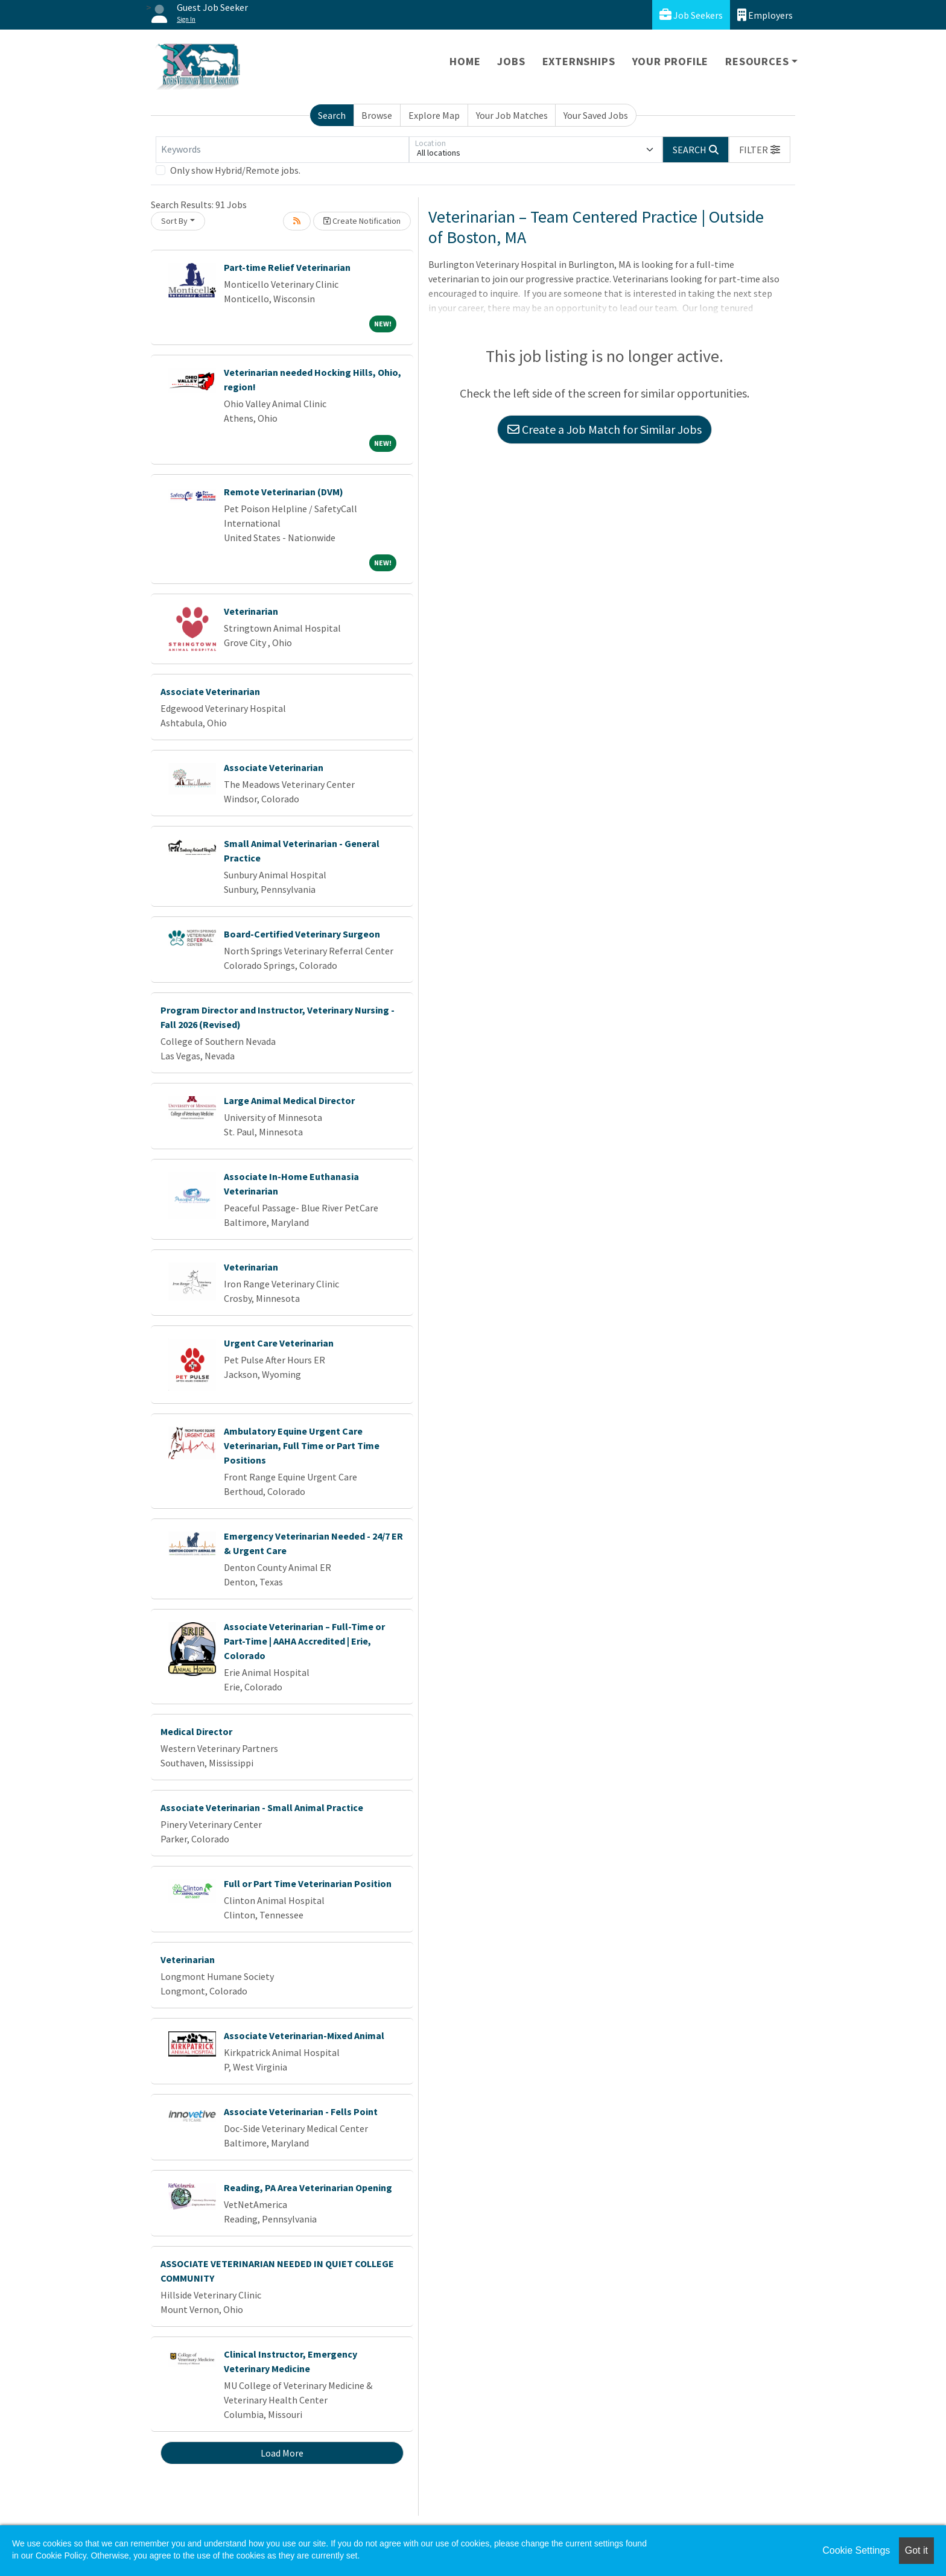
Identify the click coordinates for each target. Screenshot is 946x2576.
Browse (376, 115)
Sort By (174, 220)
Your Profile (670, 61)
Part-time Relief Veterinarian (287, 267)
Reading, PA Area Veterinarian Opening (308, 2187)
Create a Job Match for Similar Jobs (604, 429)
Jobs (511, 61)
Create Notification (362, 220)
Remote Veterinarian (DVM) (283, 492)
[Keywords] (282, 149)
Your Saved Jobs (595, 115)
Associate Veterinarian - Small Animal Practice (261, 1807)
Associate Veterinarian (210, 691)
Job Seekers (691, 14)
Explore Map (434, 115)
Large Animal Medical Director (289, 1100)
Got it (916, 2550)
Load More (282, 2453)
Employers (765, 14)
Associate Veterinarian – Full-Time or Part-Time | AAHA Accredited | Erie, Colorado (304, 1640)
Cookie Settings (856, 2550)
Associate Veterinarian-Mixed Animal (304, 2035)
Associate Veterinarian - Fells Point (301, 2111)
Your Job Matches (512, 115)
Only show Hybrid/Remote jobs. (235, 170)
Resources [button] (757, 61)
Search (332, 115)
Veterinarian (251, 611)
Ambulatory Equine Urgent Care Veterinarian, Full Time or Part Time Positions (301, 1445)
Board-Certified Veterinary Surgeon (302, 934)
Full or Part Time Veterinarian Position (308, 1883)
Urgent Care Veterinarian (279, 1343)
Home (464, 61)
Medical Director (196, 1731)
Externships (578, 61)
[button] (759, 149)
